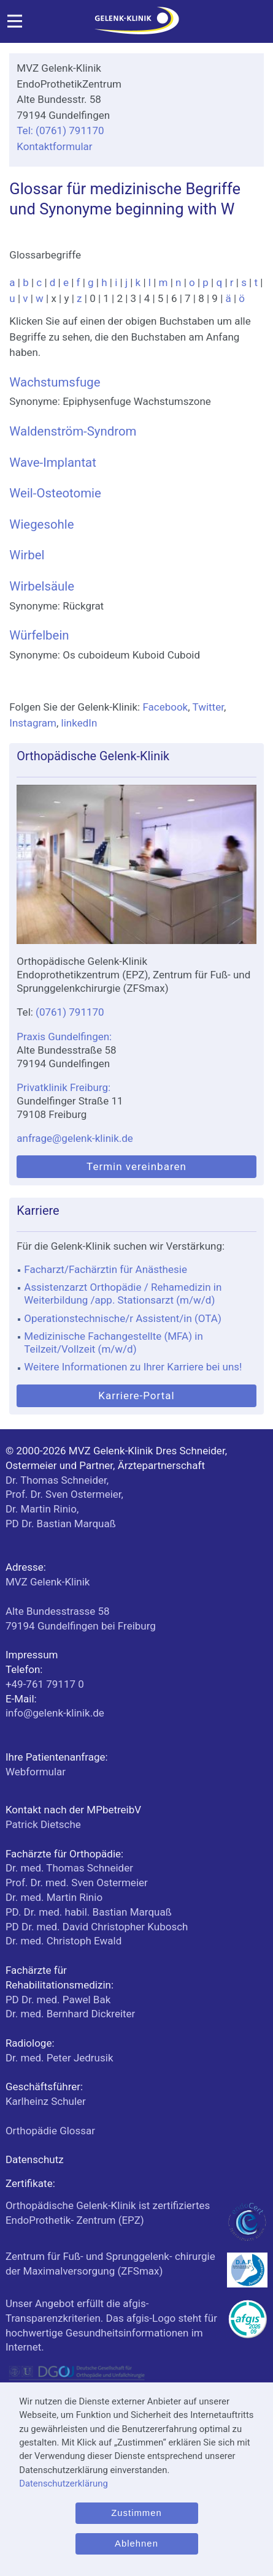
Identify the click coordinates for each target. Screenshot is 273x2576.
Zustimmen (136, 2513)
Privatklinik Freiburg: (63, 1087)
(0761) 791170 (70, 1012)
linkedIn (79, 723)
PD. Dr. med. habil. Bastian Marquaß (89, 1912)
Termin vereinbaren (136, 1166)
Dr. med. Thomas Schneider (69, 1868)
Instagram (32, 723)
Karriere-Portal (136, 1395)
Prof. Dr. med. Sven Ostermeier (77, 1882)
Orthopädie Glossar (50, 2131)
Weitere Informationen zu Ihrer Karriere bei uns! (133, 1367)
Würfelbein (39, 635)
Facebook (165, 707)
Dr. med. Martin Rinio (54, 1897)
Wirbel (26, 555)
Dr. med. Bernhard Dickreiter (70, 2014)
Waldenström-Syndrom (72, 431)
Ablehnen (136, 2543)
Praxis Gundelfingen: (64, 1036)
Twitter (207, 707)
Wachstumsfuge (54, 382)
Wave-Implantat (52, 462)
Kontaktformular (54, 146)
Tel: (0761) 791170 (60, 130)
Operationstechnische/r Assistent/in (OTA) (122, 1318)
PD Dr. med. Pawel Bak (58, 1999)
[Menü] (14, 24)
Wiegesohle (41, 524)
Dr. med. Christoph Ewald (63, 1941)
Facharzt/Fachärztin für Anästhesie (105, 1269)
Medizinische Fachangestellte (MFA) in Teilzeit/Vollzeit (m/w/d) (113, 1342)
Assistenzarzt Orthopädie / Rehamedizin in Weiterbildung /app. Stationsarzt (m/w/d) (122, 1293)
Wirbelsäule (41, 586)
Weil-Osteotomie (55, 493)
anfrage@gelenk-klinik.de (75, 1138)
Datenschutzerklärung (63, 2483)
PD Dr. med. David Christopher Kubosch (97, 1927)
